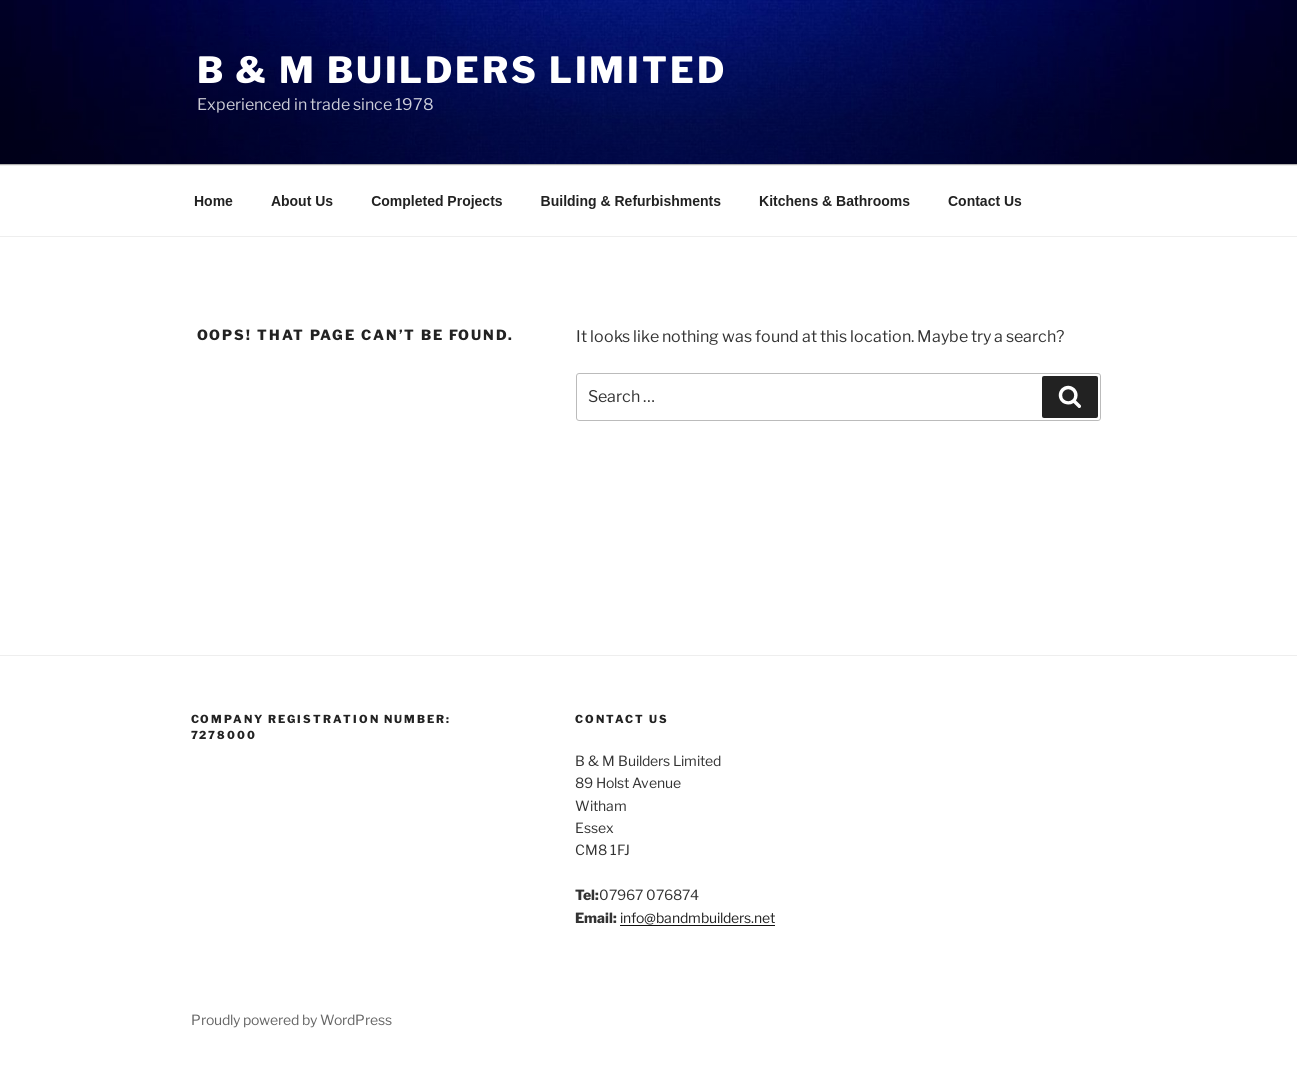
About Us (302, 201)
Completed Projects (436, 201)
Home (213, 201)
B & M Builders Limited (462, 70)
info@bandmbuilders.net (697, 917)
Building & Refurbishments (631, 201)
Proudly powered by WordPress (291, 1019)
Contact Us (985, 201)
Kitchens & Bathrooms (834, 201)
